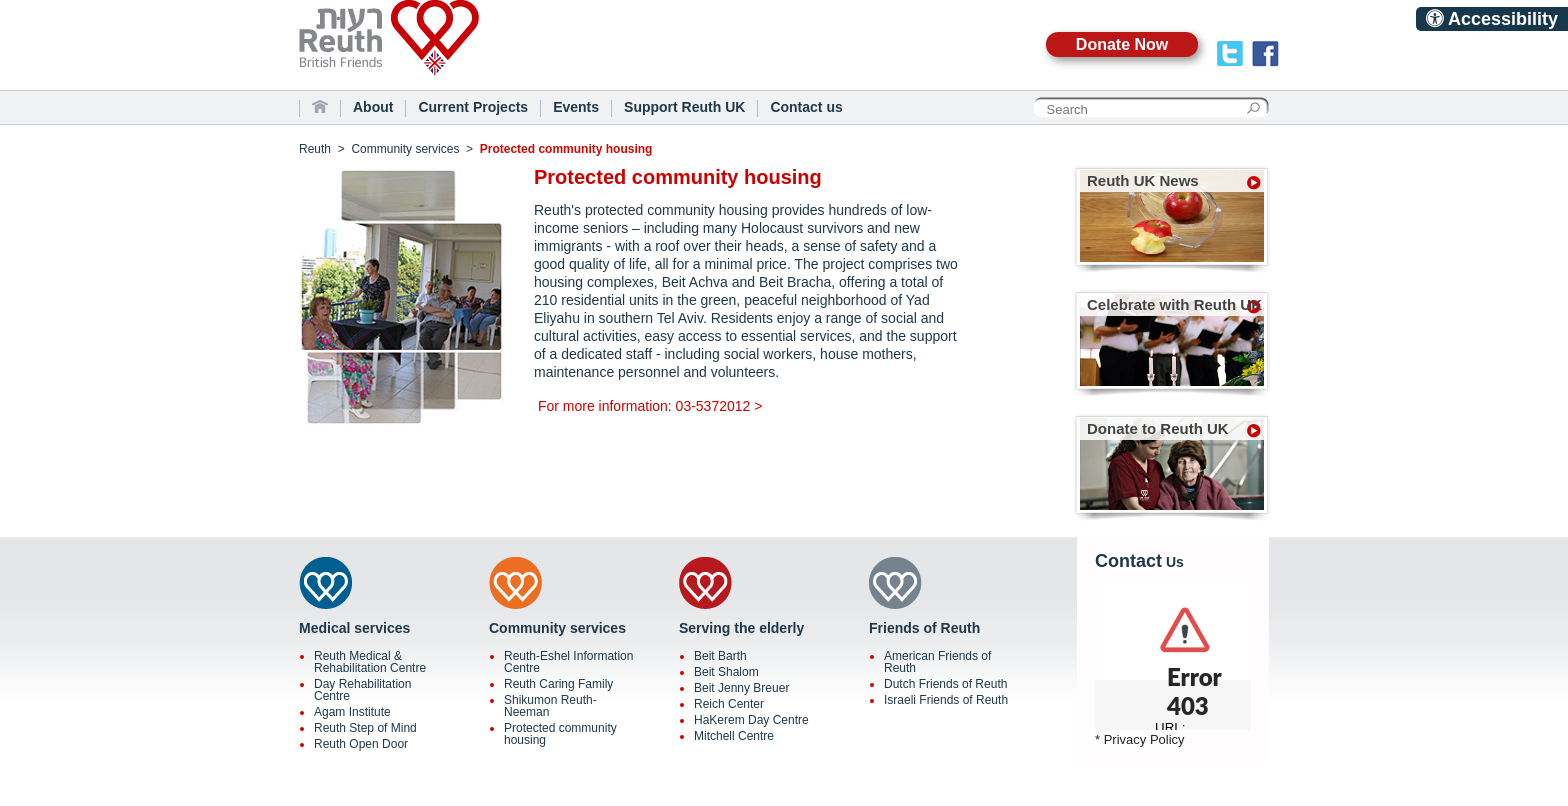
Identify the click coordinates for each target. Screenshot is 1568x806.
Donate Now (1122, 44)
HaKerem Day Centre (751, 720)
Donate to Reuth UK (1158, 428)
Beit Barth (720, 656)
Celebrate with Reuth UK (1174, 304)
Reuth (424, 49)
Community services (405, 149)
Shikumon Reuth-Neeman (550, 706)
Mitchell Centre (734, 736)
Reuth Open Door (361, 744)
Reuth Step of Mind (365, 728)
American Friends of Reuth (937, 662)
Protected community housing (560, 734)
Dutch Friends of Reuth (945, 684)
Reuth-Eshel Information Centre (568, 662)
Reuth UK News (1143, 180)
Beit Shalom (726, 672)
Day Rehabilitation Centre (362, 690)
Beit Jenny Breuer (741, 688)
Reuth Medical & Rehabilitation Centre (370, 662)
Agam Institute (352, 712)
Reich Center (729, 704)
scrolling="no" (1173, 655)
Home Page (320, 107)
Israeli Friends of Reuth (946, 700)
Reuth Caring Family (558, 684)
